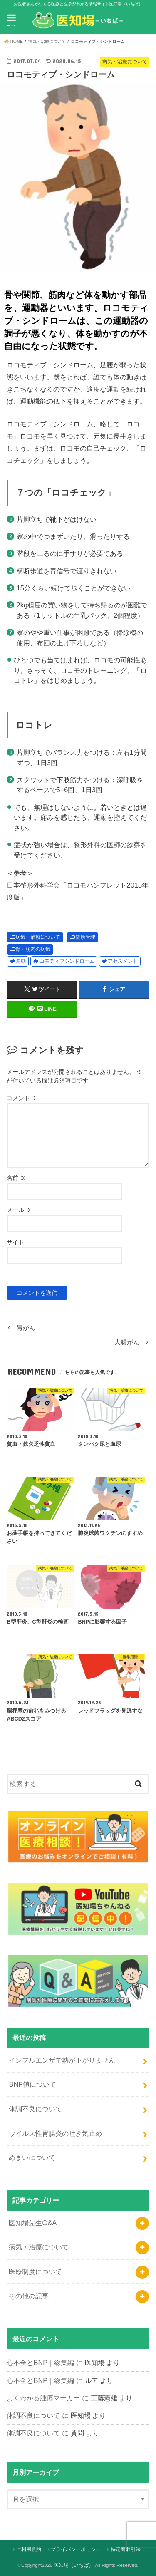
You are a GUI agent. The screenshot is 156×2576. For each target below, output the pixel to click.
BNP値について (32, 2084)
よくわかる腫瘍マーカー (43, 2398)
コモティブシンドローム (67, 961)
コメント (22, 1098)
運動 (21, 961)
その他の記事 (29, 2296)
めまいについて (32, 2157)
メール (19, 1210)
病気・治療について (37, 937)
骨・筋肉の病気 (32, 949)
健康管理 (85, 937)
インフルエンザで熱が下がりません (62, 2060)
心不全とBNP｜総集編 (40, 2362)
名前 (16, 1178)
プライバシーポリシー (76, 2549)
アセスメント (123, 961)
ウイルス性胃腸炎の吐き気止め (55, 2133)
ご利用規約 (28, 2549)
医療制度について (35, 2271)
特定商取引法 (126, 2549)
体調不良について (35, 2108)
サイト (15, 1242)
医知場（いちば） (74, 2565)
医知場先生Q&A (33, 2222)
